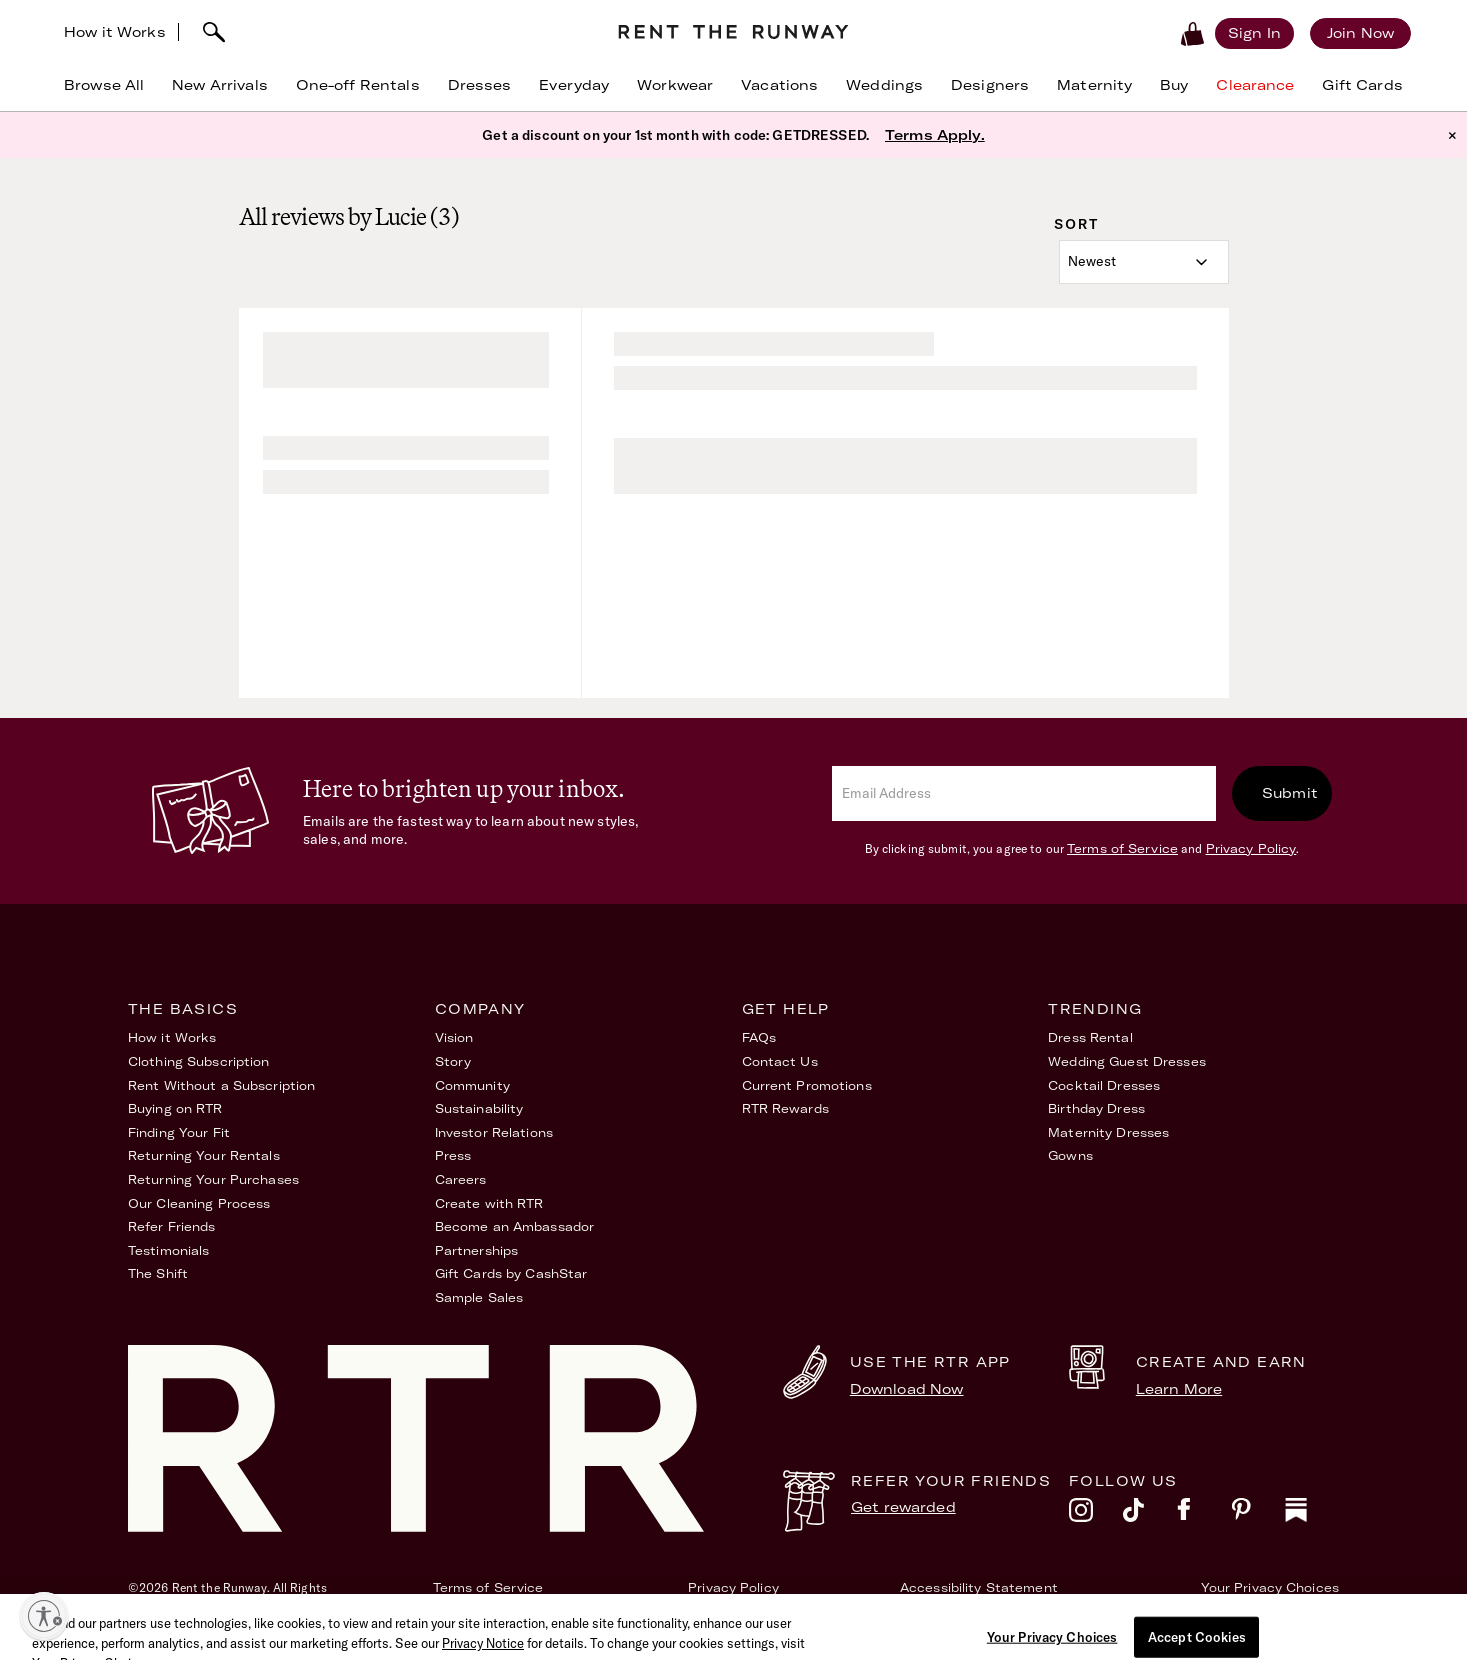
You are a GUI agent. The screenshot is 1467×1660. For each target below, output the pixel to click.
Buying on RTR (175, 1108)
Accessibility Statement (979, 1587)
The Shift (158, 1273)
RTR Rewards (785, 1108)
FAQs (759, 1037)
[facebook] (1204, 1515)
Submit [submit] (1290, 793)
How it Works (115, 32)
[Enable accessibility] (44, 1616)
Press (453, 1155)
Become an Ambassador (514, 1226)
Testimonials (168, 1250)
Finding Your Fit (179, 1132)
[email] (1024, 793)
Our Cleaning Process (199, 1203)
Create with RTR (489, 1203)
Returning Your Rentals (204, 1155)
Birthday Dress (1096, 1108)
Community (472, 1085)
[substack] (1312, 1515)
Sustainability (479, 1108)
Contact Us (780, 1061)
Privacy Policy (1251, 848)
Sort (1076, 224)
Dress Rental (1090, 1037)
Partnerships (476, 1250)
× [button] (1452, 135)
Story (453, 1061)
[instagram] (1096, 1515)
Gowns (1070, 1155)
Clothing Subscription (199, 1061)
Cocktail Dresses (1104, 1085)
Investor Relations (494, 1132)
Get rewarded (903, 1507)
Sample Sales (479, 1297)
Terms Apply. (935, 135)
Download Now (907, 1389)
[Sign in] (1254, 33)
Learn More (1179, 1389)
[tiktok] (1150, 1515)
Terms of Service (1122, 848)
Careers (461, 1179)
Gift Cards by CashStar (511, 1273)
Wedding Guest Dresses (1127, 1061)
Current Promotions (807, 1085)
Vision (454, 1037)
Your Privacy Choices (1270, 1587)
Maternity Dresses (1108, 1132)
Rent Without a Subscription (221, 1085)
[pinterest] (1258, 1515)
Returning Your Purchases (213, 1179)
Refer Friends (172, 1226)
